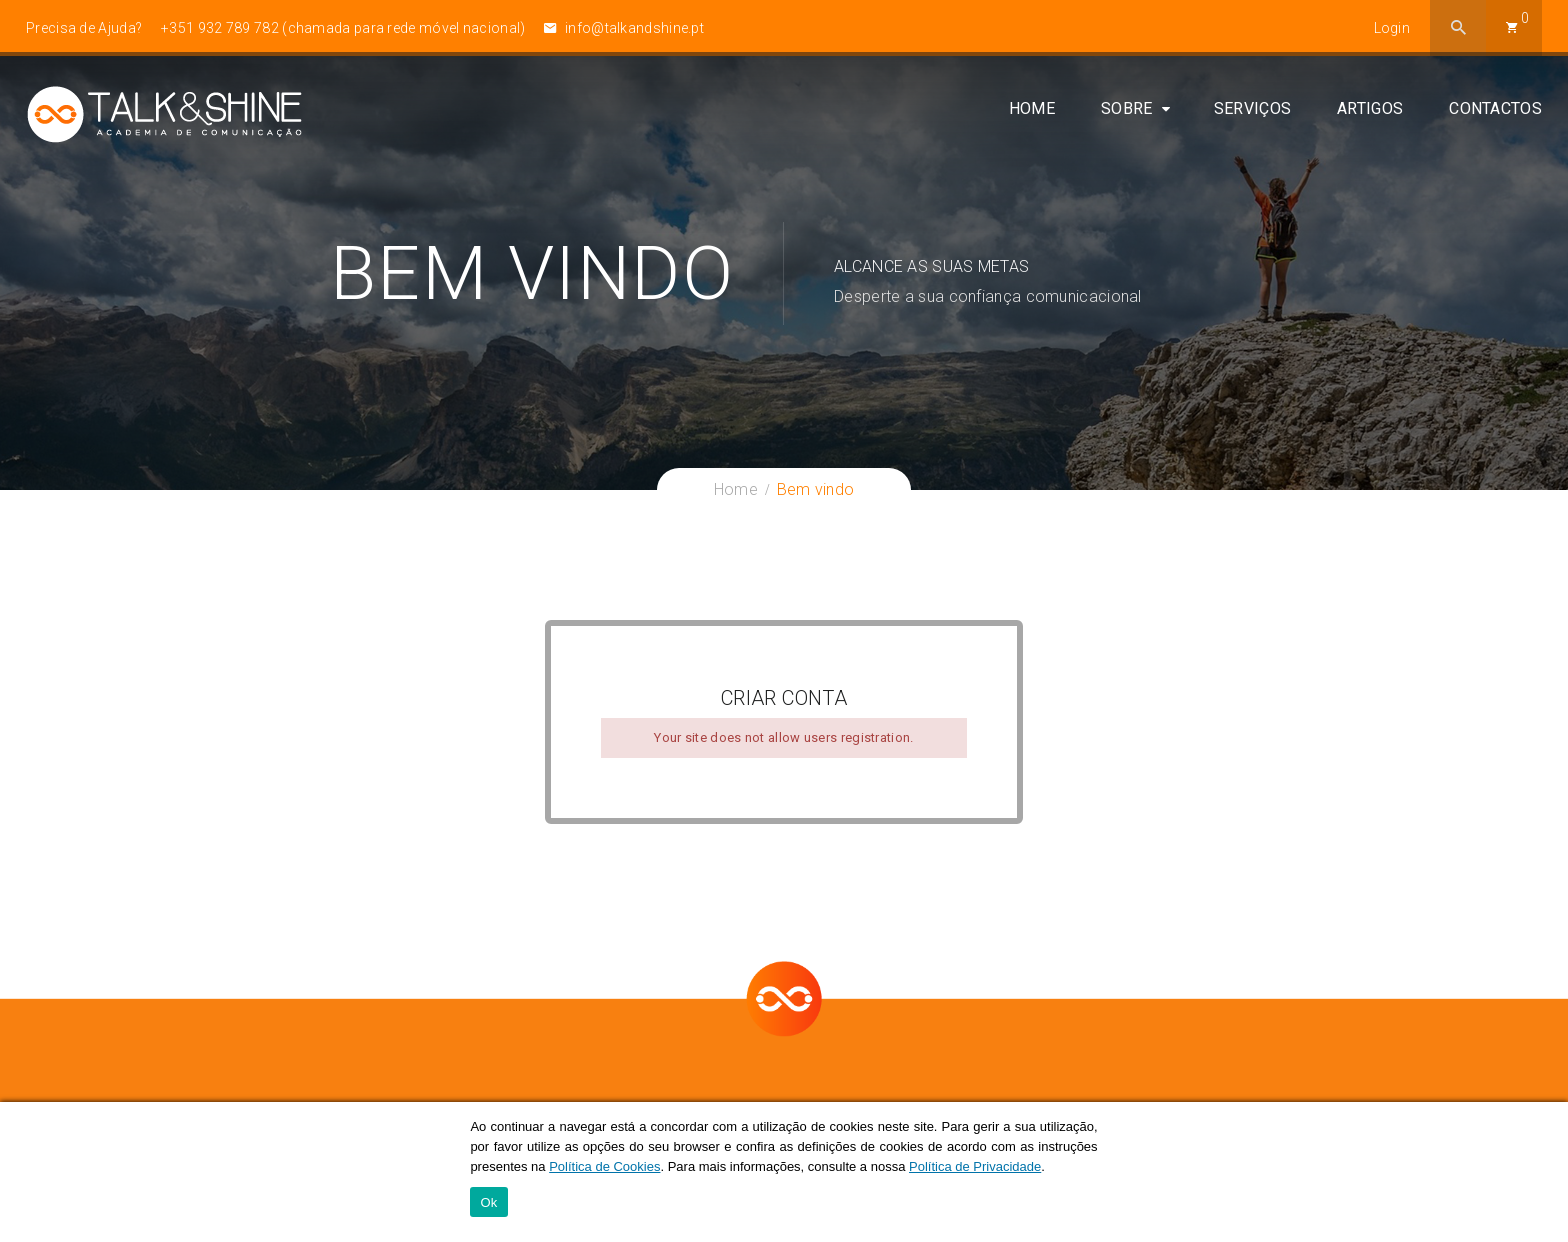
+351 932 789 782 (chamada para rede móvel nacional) (343, 28)
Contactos (1495, 111)
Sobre (1127, 111)
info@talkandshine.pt (624, 28)
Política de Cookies (604, 1166)
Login (1392, 28)
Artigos (1370, 111)
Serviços (1252, 111)
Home (1032, 111)
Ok (488, 1202)
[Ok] (1543, 1172)
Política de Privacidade (975, 1166)
